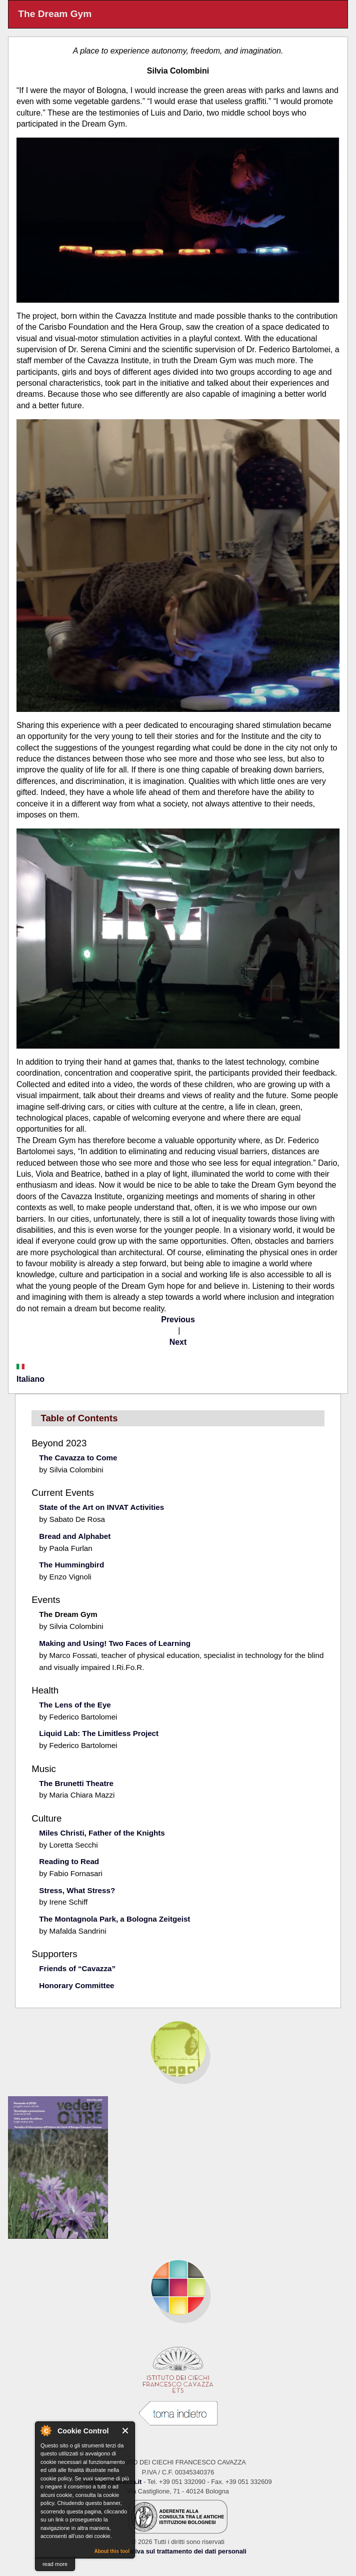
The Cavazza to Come (78, 1457)
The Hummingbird (71, 1564)
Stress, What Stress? (77, 1890)
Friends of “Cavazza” (77, 1968)
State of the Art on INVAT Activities (101, 1507)
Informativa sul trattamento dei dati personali (178, 2551)
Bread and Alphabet (74, 1536)
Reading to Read (69, 1861)
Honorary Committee (76, 1985)
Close (125, 2430)
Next (178, 1342)
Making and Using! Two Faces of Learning (114, 1643)
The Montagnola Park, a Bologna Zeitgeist (114, 1919)
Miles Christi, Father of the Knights (101, 1833)
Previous (178, 1319)
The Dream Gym (68, 1614)
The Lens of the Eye (74, 1704)
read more (55, 2564)
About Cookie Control (46, 2430)
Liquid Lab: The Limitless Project (98, 1733)
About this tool (112, 2551)
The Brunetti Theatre (76, 1783)
